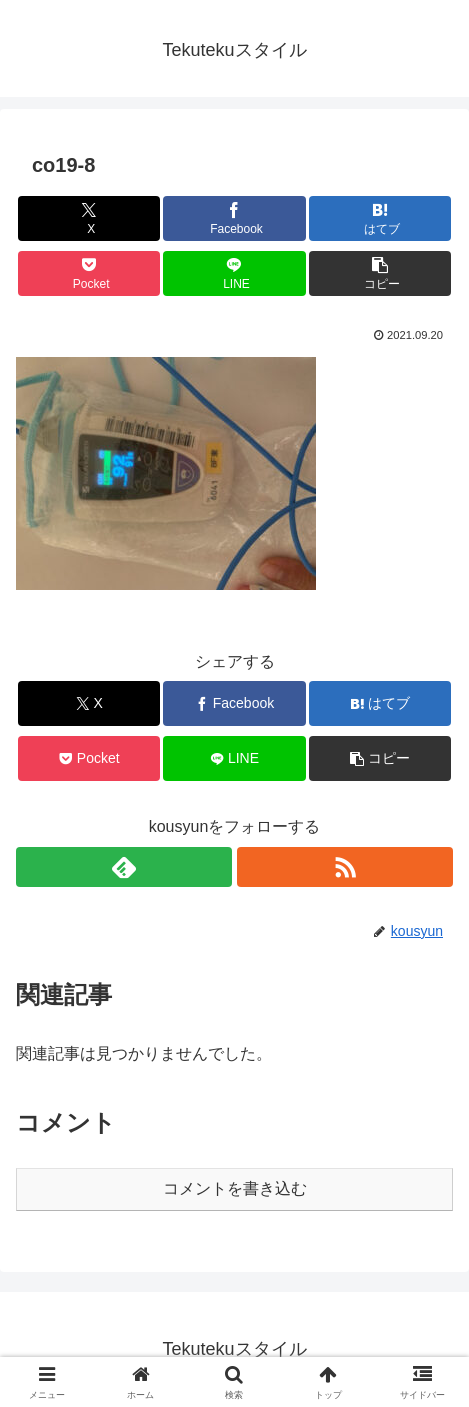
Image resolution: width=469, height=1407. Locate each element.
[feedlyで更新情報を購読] (124, 867)
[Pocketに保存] (89, 273)
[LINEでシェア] (234, 273)
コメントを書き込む (235, 1188)
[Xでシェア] (89, 218)
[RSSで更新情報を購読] (345, 867)
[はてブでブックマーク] (380, 218)
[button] (380, 273)
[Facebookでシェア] (234, 218)
